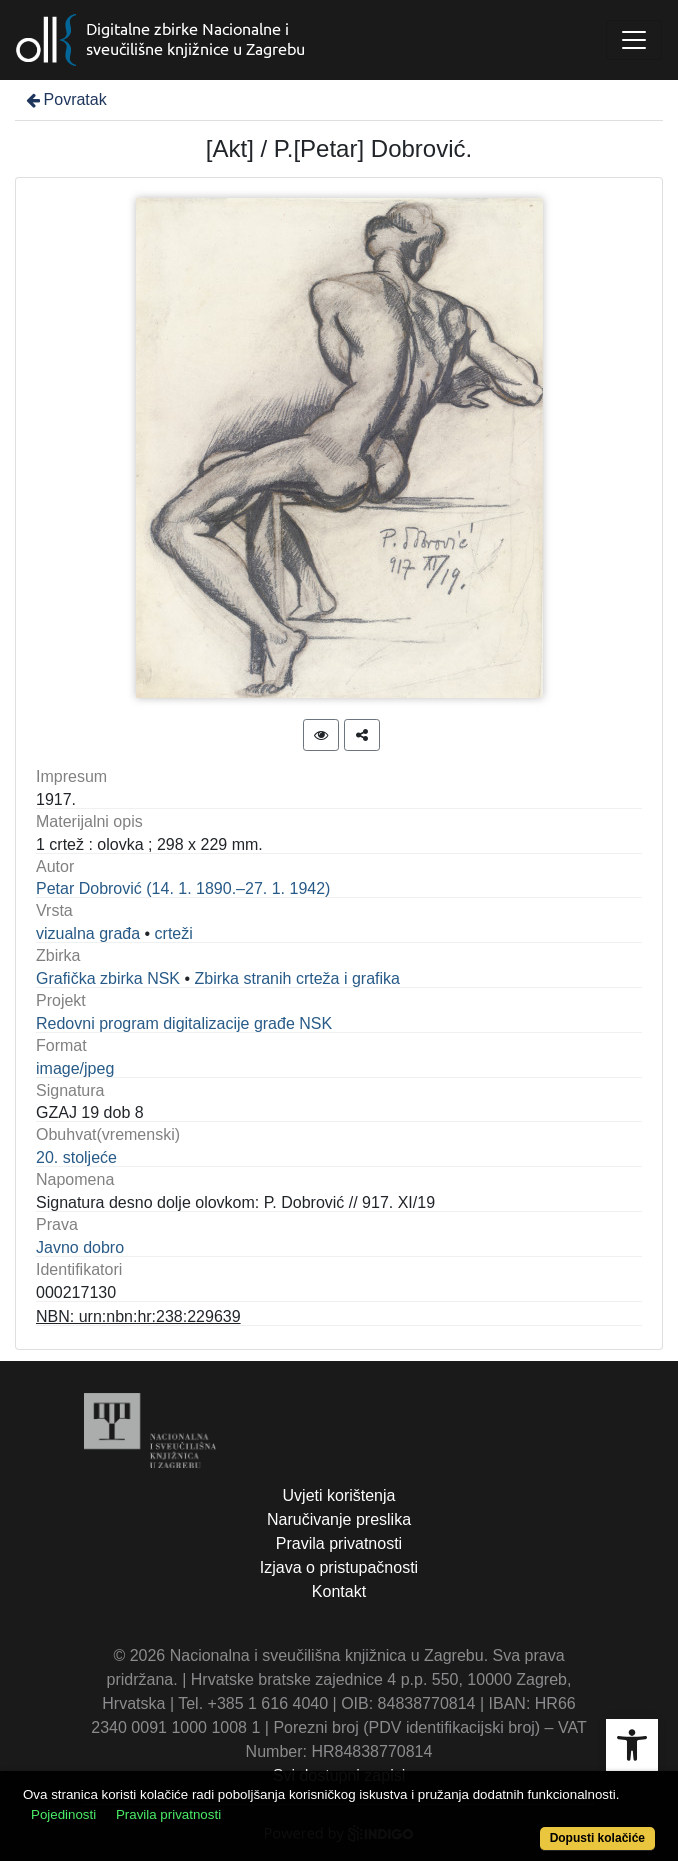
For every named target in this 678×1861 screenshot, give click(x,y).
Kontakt (339, 1591)
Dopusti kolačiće (597, 1838)
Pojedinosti (63, 1814)
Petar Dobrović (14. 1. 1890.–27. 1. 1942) (183, 888)
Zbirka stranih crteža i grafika (297, 978)
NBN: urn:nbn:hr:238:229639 (138, 1316)
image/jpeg (75, 1068)
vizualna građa (88, 933)
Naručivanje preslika (339, 1519)
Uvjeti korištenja (339, 1495)
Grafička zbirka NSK (108, 978)
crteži (174, 933)
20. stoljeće (76, 1157)
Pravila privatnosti (339, 1543)
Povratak (65, 99)
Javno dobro (80, 1247)
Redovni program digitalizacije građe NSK (184, 1023)
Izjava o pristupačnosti (339, 1567)
